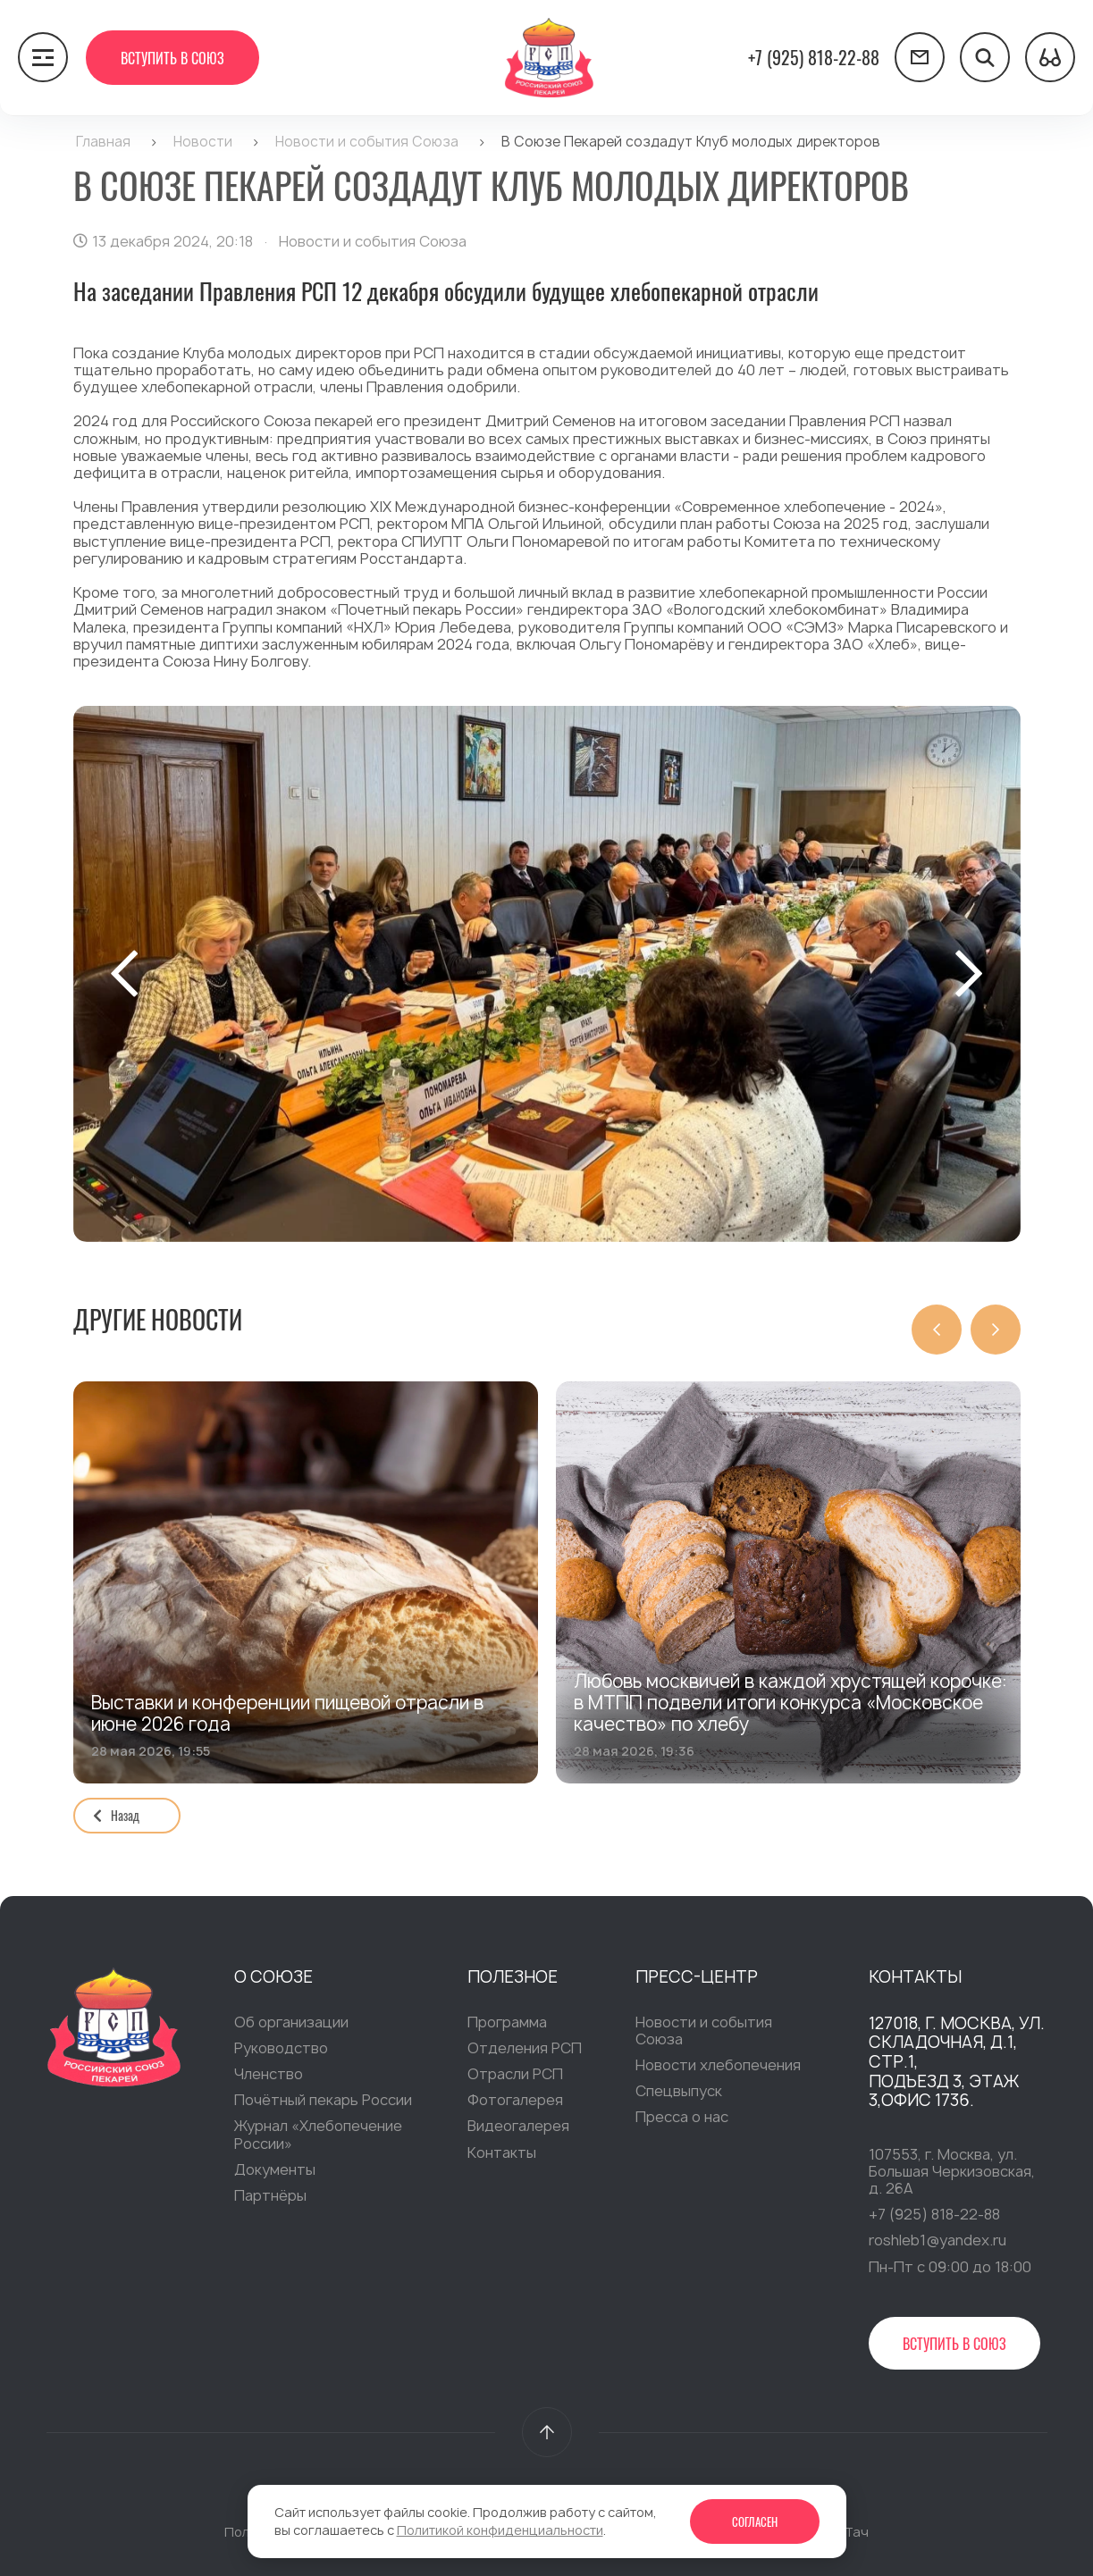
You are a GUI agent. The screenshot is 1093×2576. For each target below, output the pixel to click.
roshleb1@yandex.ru (937, 2242)
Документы (274, 2171)
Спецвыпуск (678, 2092)
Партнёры (270, 2197)
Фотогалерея (515, 2101)
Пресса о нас (681, 2118)
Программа (507, 2024)
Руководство (281, 2050)
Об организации (291, 2024)
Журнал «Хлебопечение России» (318, 2136)
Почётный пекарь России (323, 2101)
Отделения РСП (524, 2050)
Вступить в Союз (172, 58)
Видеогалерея (518, 2127)
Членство (268, 2075)
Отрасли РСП (515, 2075)
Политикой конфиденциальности (500, 2529)
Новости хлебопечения (718, 2067)
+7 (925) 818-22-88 (813, 57)
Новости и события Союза (703, 2032)
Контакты (501, 2154)
